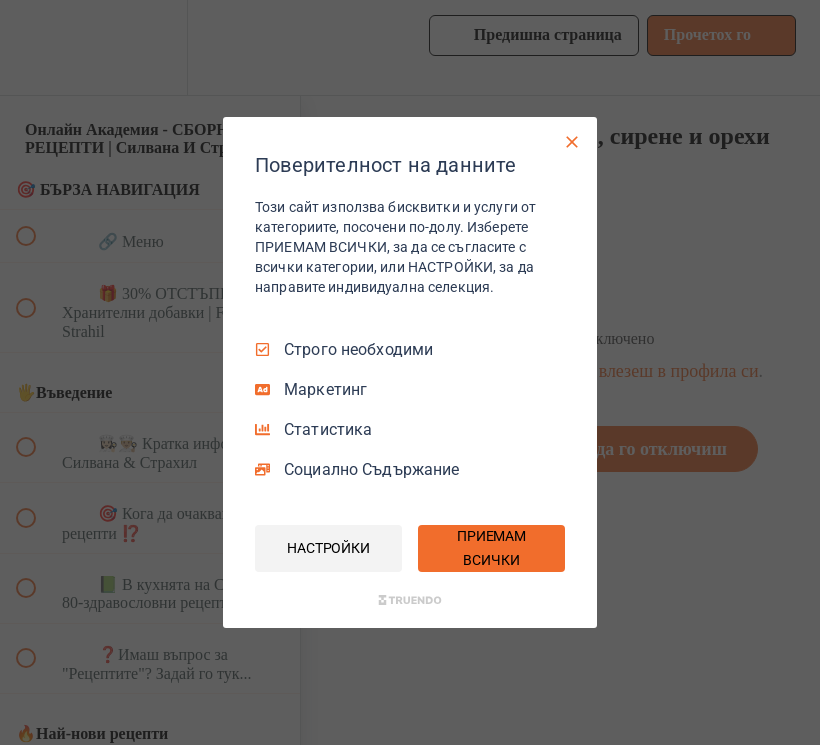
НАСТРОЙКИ (328, 548)
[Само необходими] (572, 142)
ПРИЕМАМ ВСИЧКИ (491, 548)
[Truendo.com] (410, 600)
